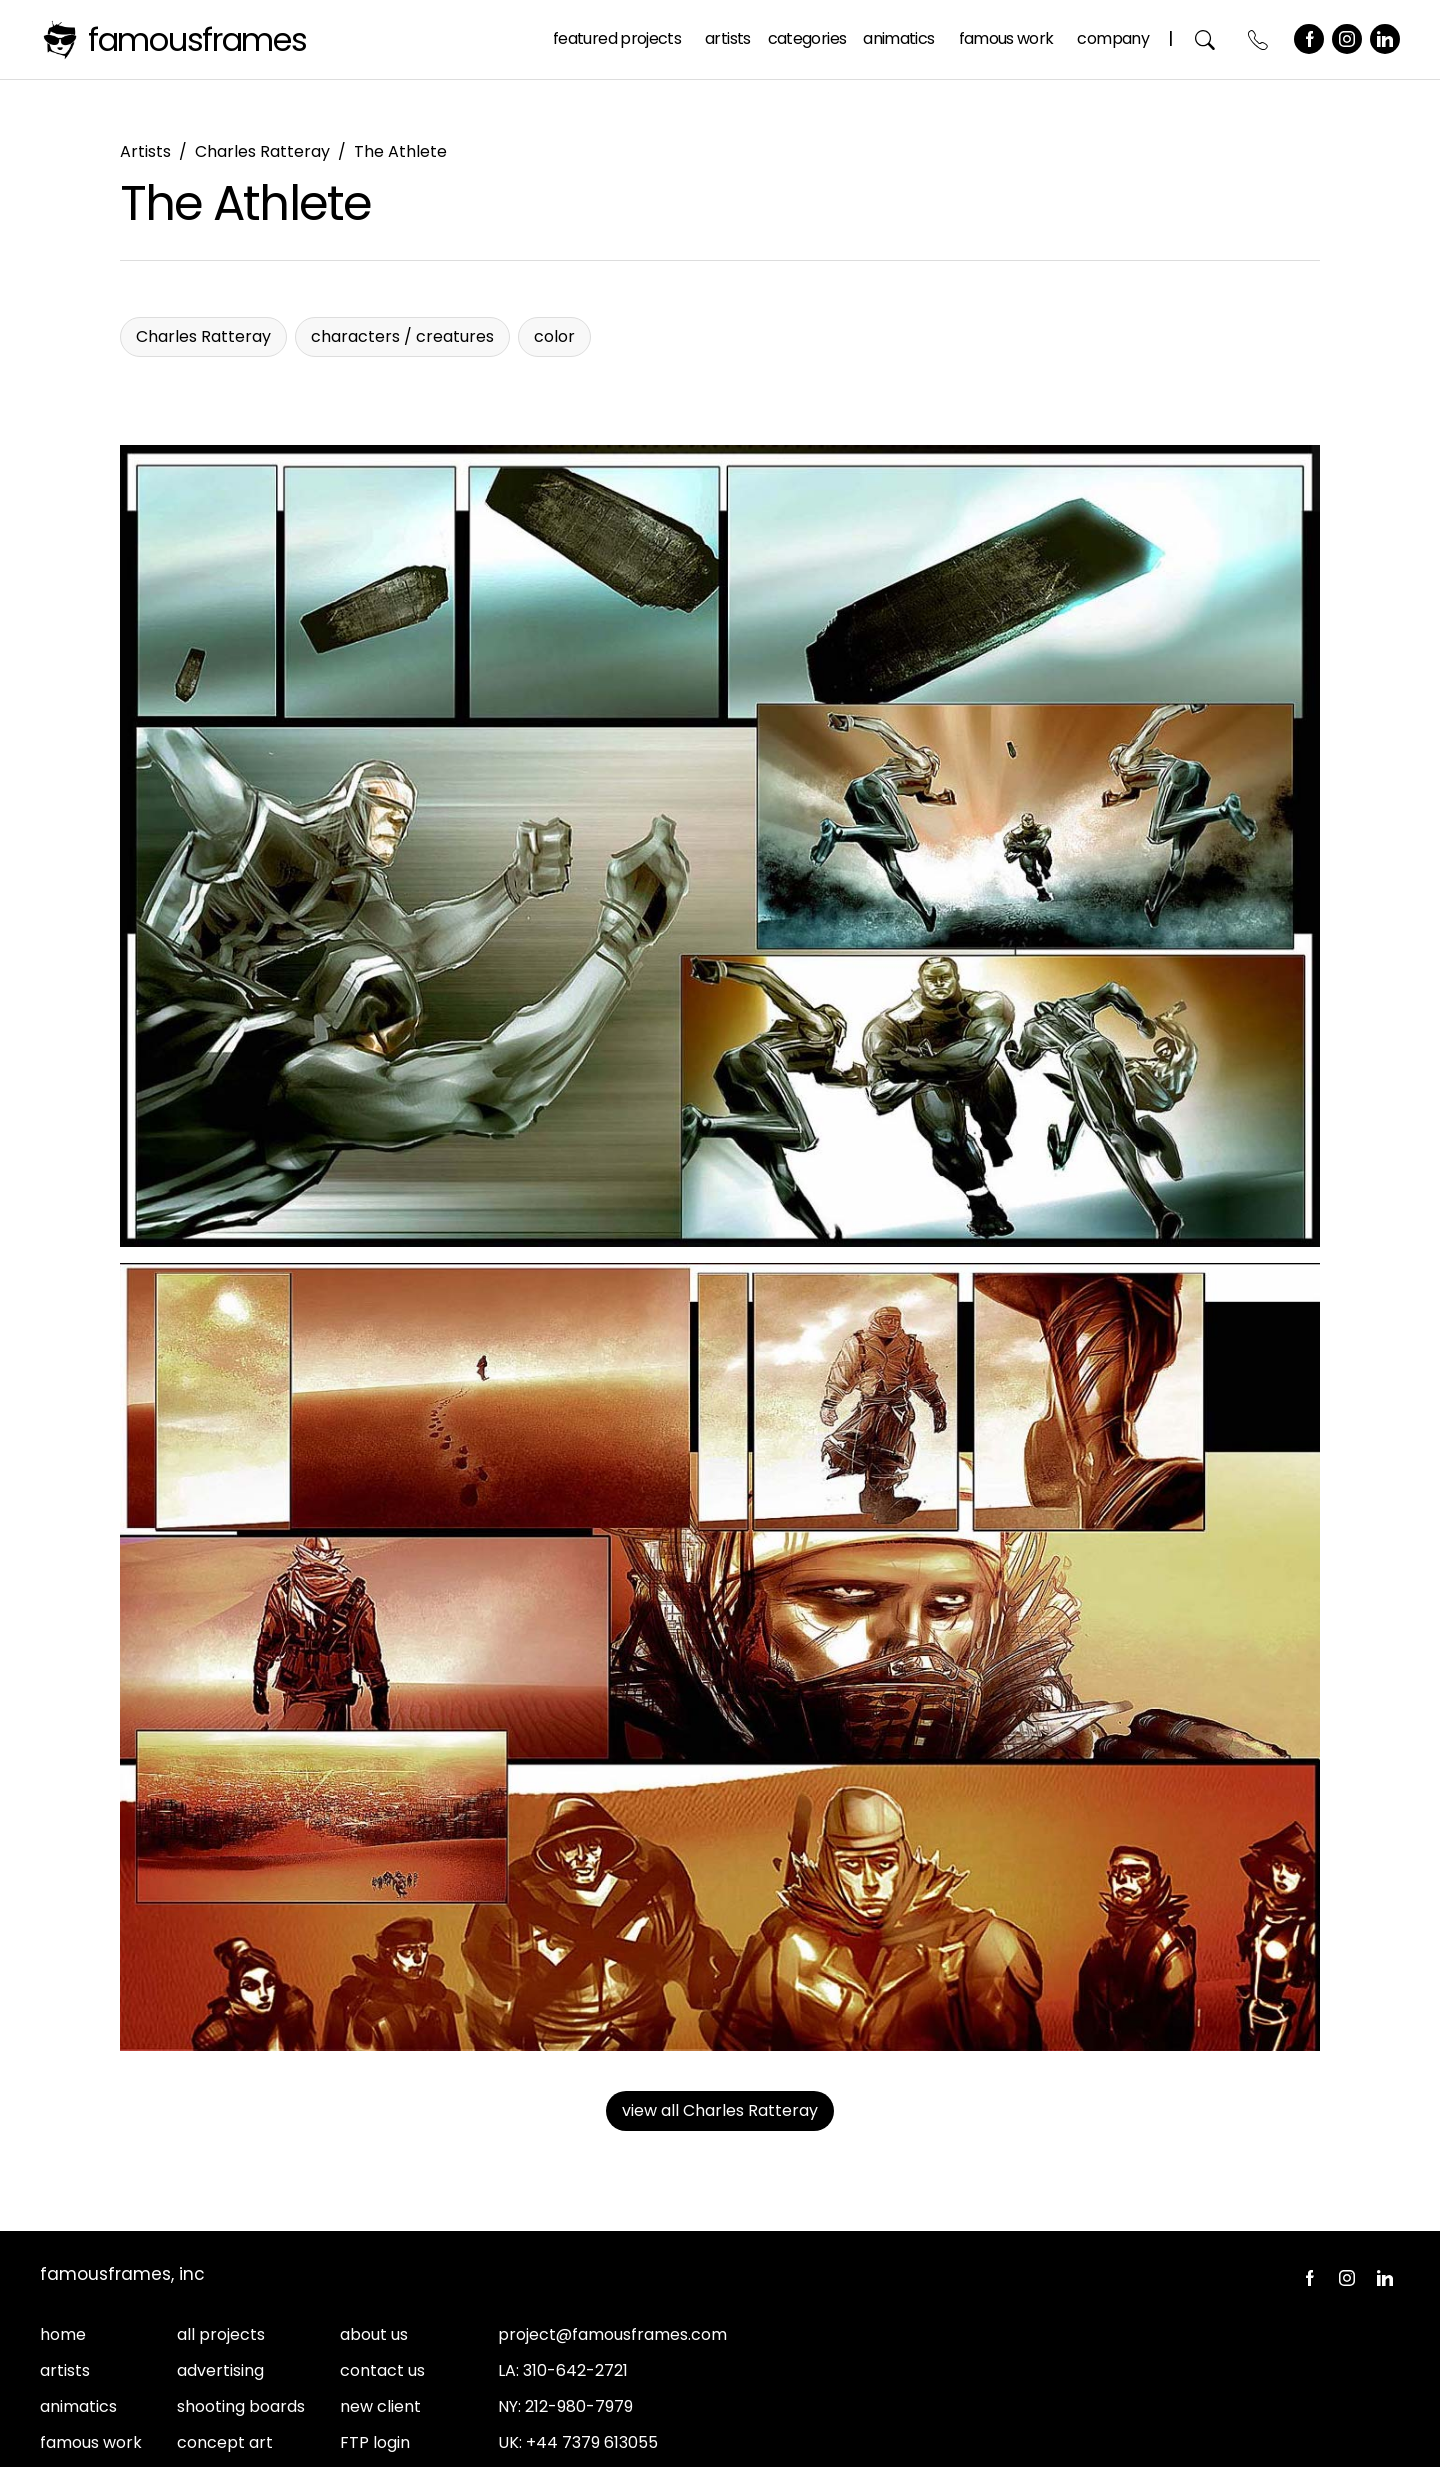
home (63, 2334)
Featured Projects (617, 38)
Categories (807, 38)
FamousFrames (197, 39)
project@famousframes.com (612, 2334)
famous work (91, 2442)
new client (380, 2406)
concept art (225, 2442)
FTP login (375, 2442)
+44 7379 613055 (592, 2442)
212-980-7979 (579, 2406)
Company (1113, 38)
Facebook (1309, 39)
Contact (1258, 39)
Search (1205, 39)
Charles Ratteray (262, 151)
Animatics (898, 38)
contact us (382, 2370)
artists (65, 2370)
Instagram (1347, 39)
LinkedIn (1385, 39)
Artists (728, 38)
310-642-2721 (575, 2370)
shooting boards (241, 2406)
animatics (78, 2406)
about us (374, 2334)
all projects (221, 2334)
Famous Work (1006, 38)
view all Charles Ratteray (720, 2110)
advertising (220, 2370)
